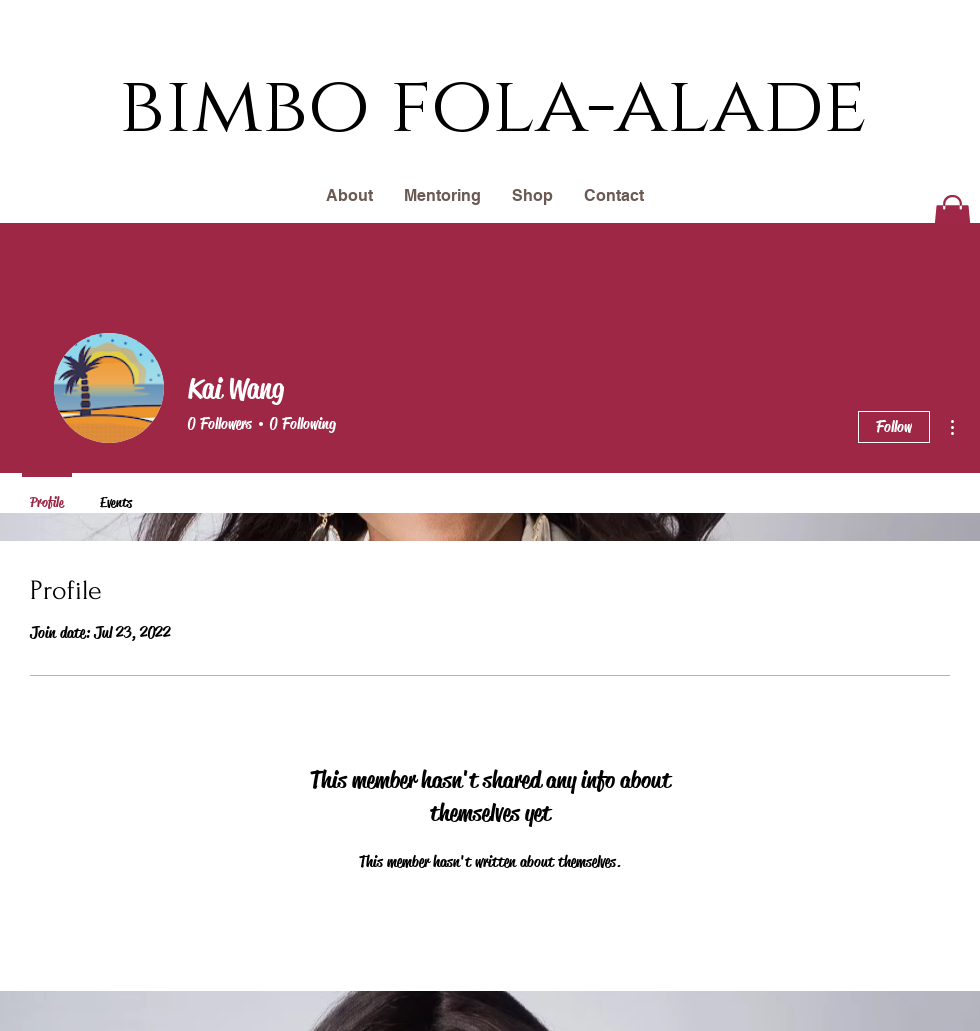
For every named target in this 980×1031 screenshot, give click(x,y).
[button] (952, 219)
